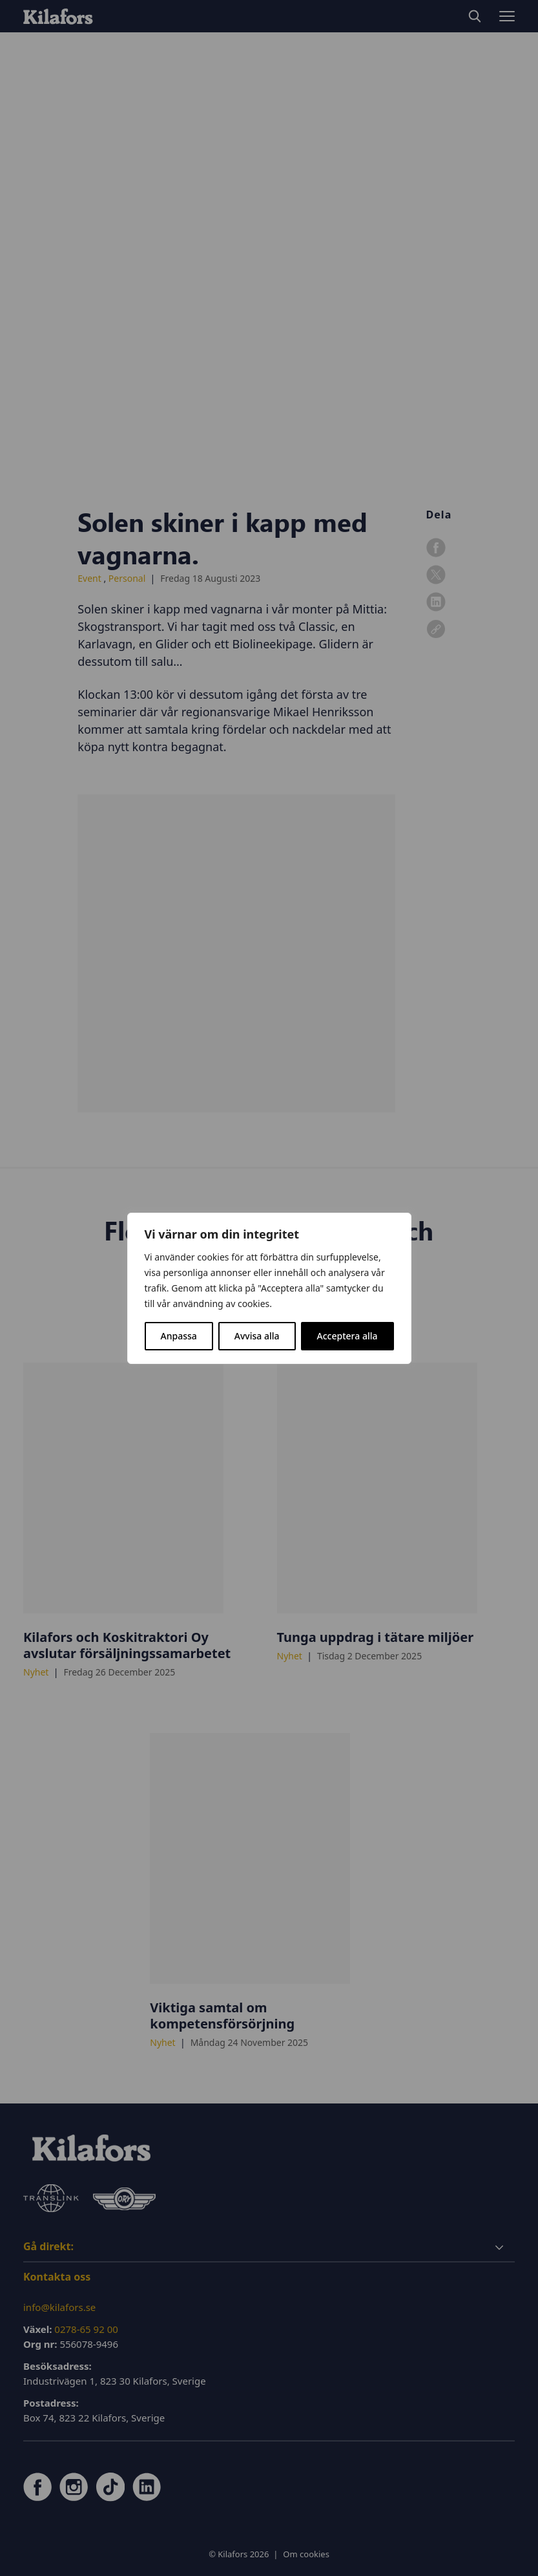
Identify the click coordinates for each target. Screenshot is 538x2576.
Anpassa (179, 1336)
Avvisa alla (257, 1336)
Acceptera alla (347, 1336)
